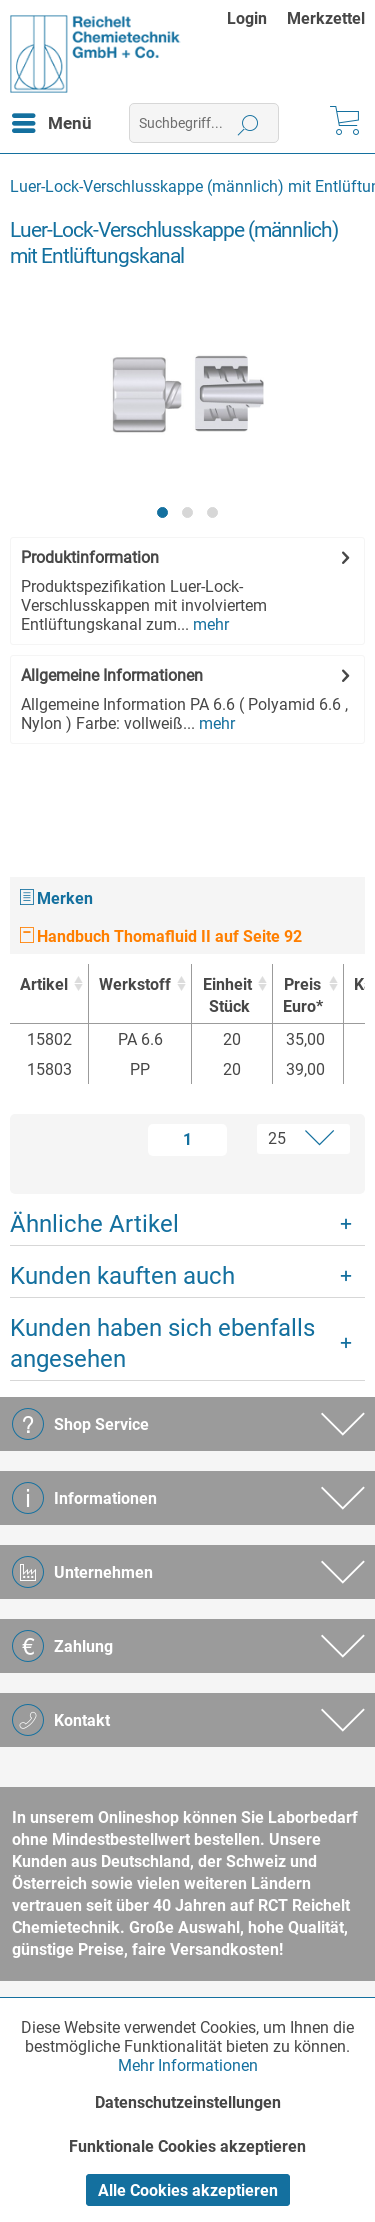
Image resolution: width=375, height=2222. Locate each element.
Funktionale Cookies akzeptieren (187, 2146)
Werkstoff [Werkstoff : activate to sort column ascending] (135, 984)
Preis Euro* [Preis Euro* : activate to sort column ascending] (303, 995)
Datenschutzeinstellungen (188, 2102)
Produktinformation (90, 557)
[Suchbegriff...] (204, 123)
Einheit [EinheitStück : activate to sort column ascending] (226, 996)
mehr (209, 624)
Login (247, 18)
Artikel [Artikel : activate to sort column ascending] (44, 984)
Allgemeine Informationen (112, 675)
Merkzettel (326, 18)
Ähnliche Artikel (94, 1224)
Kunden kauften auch (122, 1276)
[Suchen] (248, 123)
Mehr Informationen (188, 2065)
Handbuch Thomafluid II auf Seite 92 (161, 936)
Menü (52, 120)
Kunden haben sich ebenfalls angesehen (162, 1343)
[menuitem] (257, 18)
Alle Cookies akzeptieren (188, 2190)
